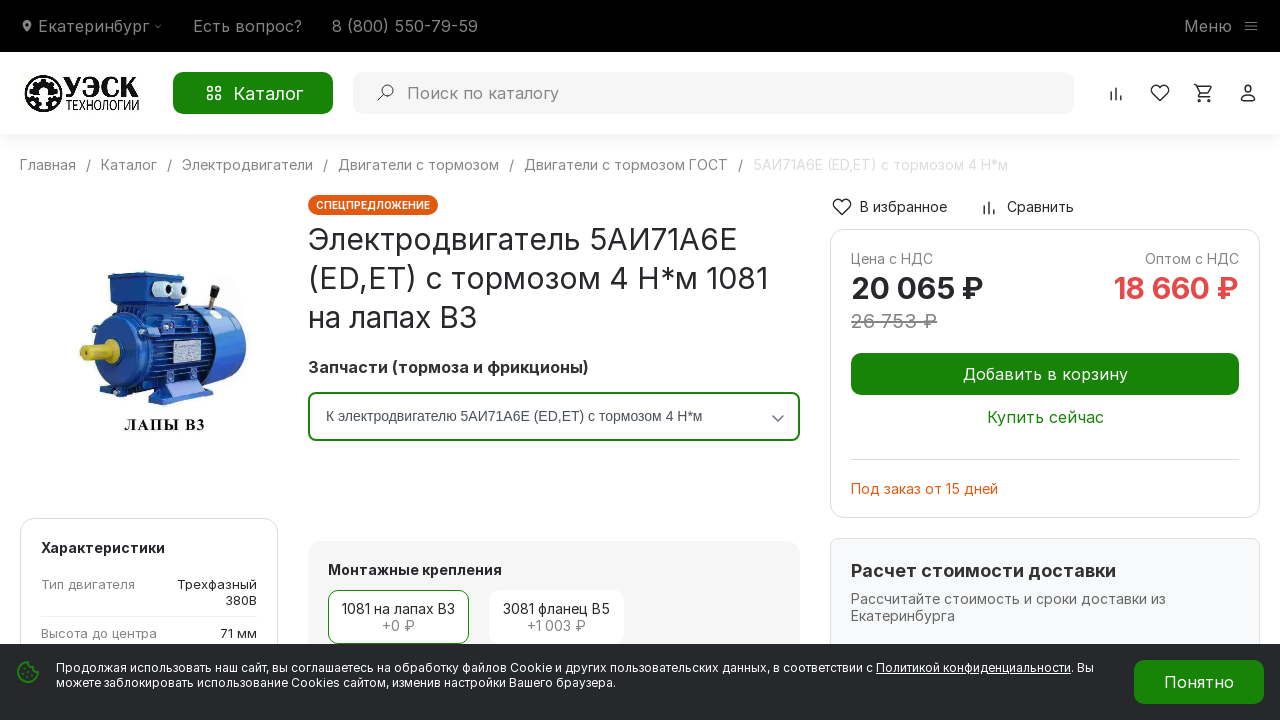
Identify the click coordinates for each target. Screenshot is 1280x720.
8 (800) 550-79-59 (405, 26)
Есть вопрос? (247, 26)
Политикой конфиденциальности (973, 667)
